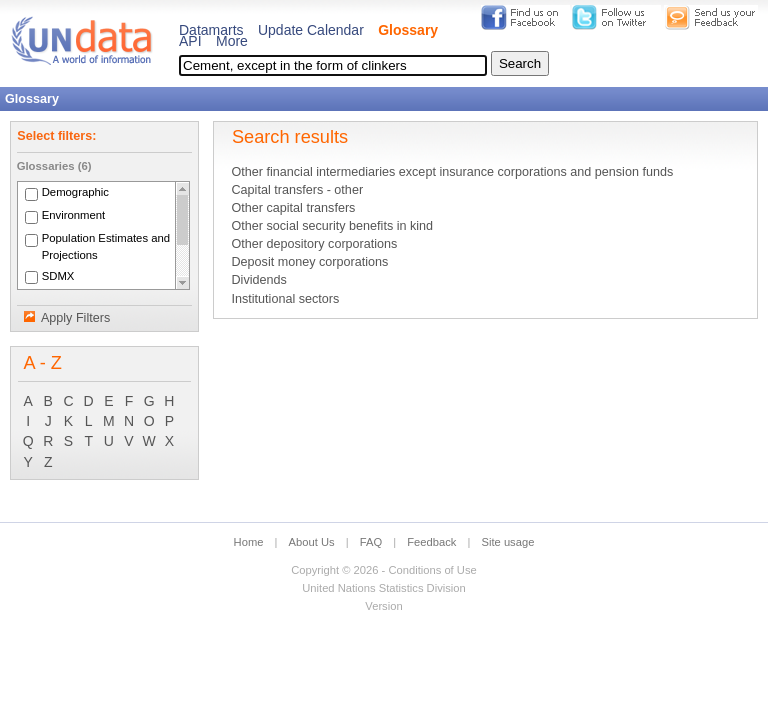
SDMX (58, 276)
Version (383, 606)
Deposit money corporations (309, 262)
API (190, 41)
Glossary (408, 30)
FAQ (371, 542)
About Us (312, 542)
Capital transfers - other (297, 190)
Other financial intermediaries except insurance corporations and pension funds (452, 172)
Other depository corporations (314, 244)
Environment (74, 216)
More (232, 41)
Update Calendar (311, 30)
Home (249, 542)
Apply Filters (75, 318)
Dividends (258, 280)
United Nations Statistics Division (384, 588)
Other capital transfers (293, 208)
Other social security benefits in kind (332, 226)
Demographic (75, 193)
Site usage (508, 542)
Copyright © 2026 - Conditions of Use (383, 570)
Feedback (431, 542)
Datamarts (211, 30)
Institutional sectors (285, 299)
